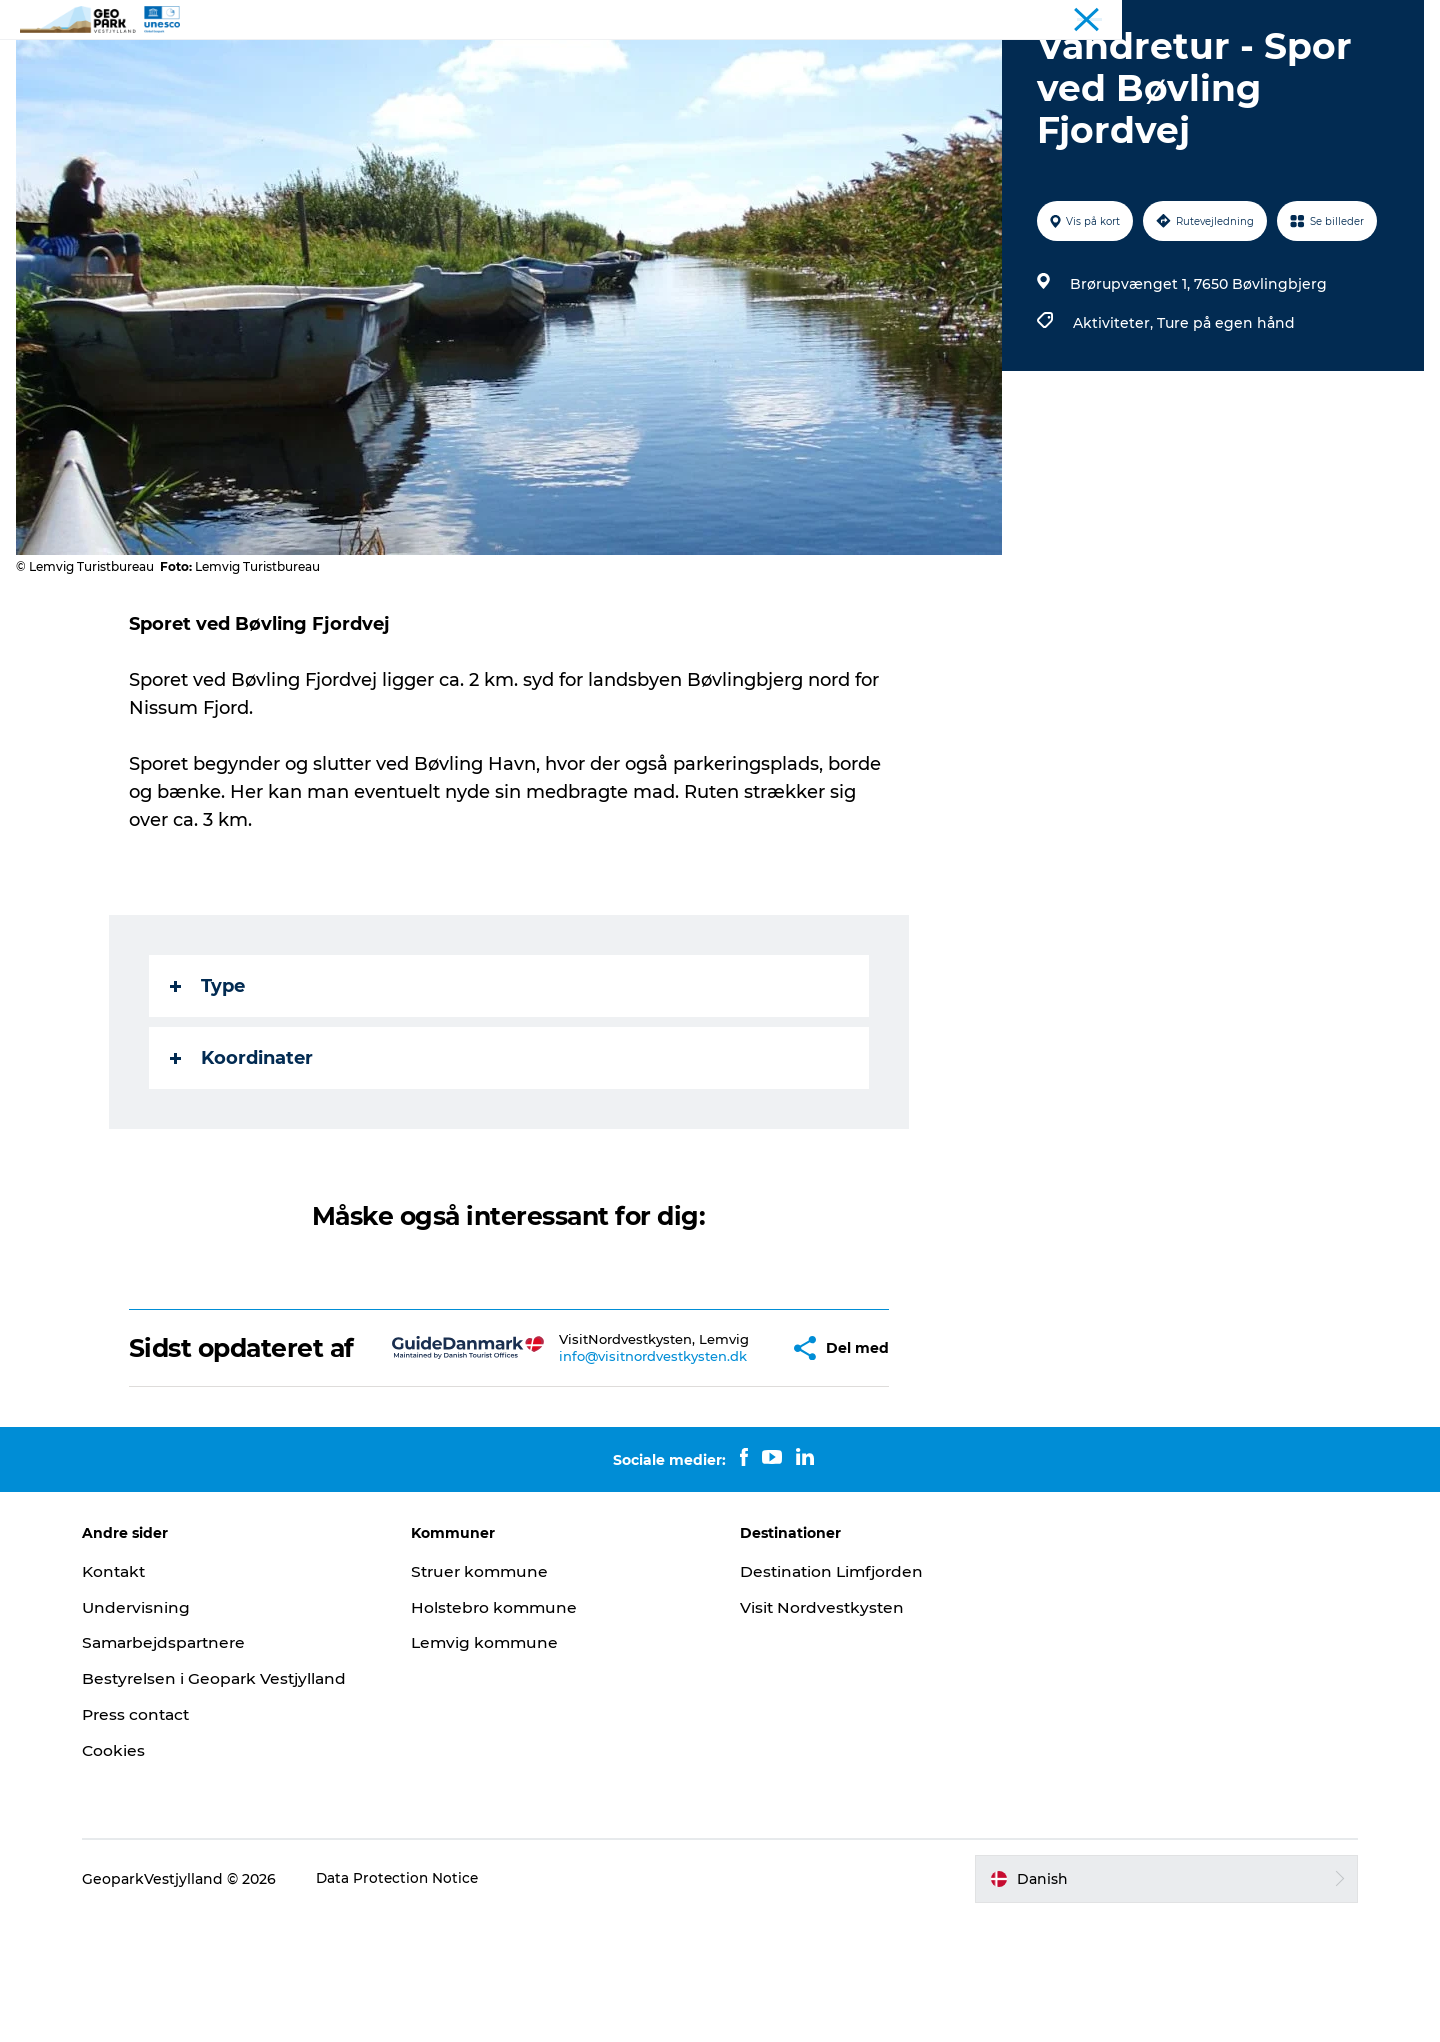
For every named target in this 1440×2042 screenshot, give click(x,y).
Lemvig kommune (495, 1766)
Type (208, 1081)
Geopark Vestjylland (1362, 19)
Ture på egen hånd (1224, 418)
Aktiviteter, (1113, 418)
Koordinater (242, 1153)
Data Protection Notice (417, 2003)
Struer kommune (491, 1695)
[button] (734, 1457)
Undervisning (155, 1731)
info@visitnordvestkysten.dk (608, 1474)
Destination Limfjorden (835, 1695)
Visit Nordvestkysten (824, 1731)
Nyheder (700, 64)
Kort (778, 64)
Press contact (156, 1838)
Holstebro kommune (505, 1731)
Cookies (132, 1874)
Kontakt (855, 64)
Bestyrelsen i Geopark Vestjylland (235, 1802)
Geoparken (596, 64)
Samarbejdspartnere (186, 1766)
